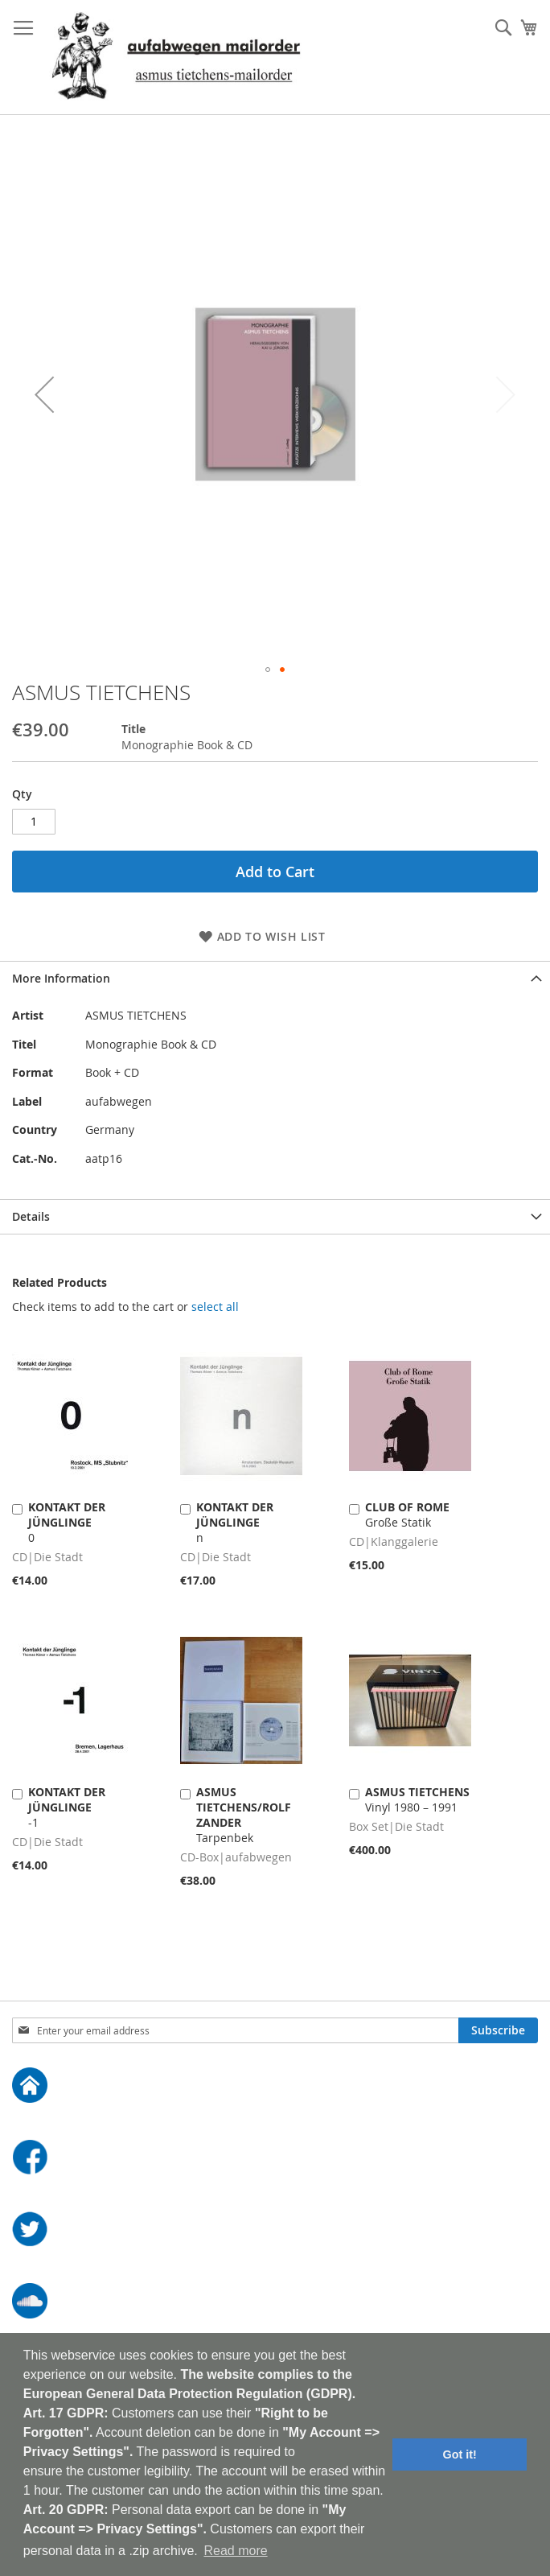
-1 (66, 1807)
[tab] (275, 978)
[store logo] (175, 57)
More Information (61, 978)
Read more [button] (235, 2550)
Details (31, 1216)
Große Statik (407, 1514)
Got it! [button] (460, 2454)
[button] (44, 394)
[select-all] (215, 1307)
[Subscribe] (498, 2030)
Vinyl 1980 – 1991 (417, 1799)
